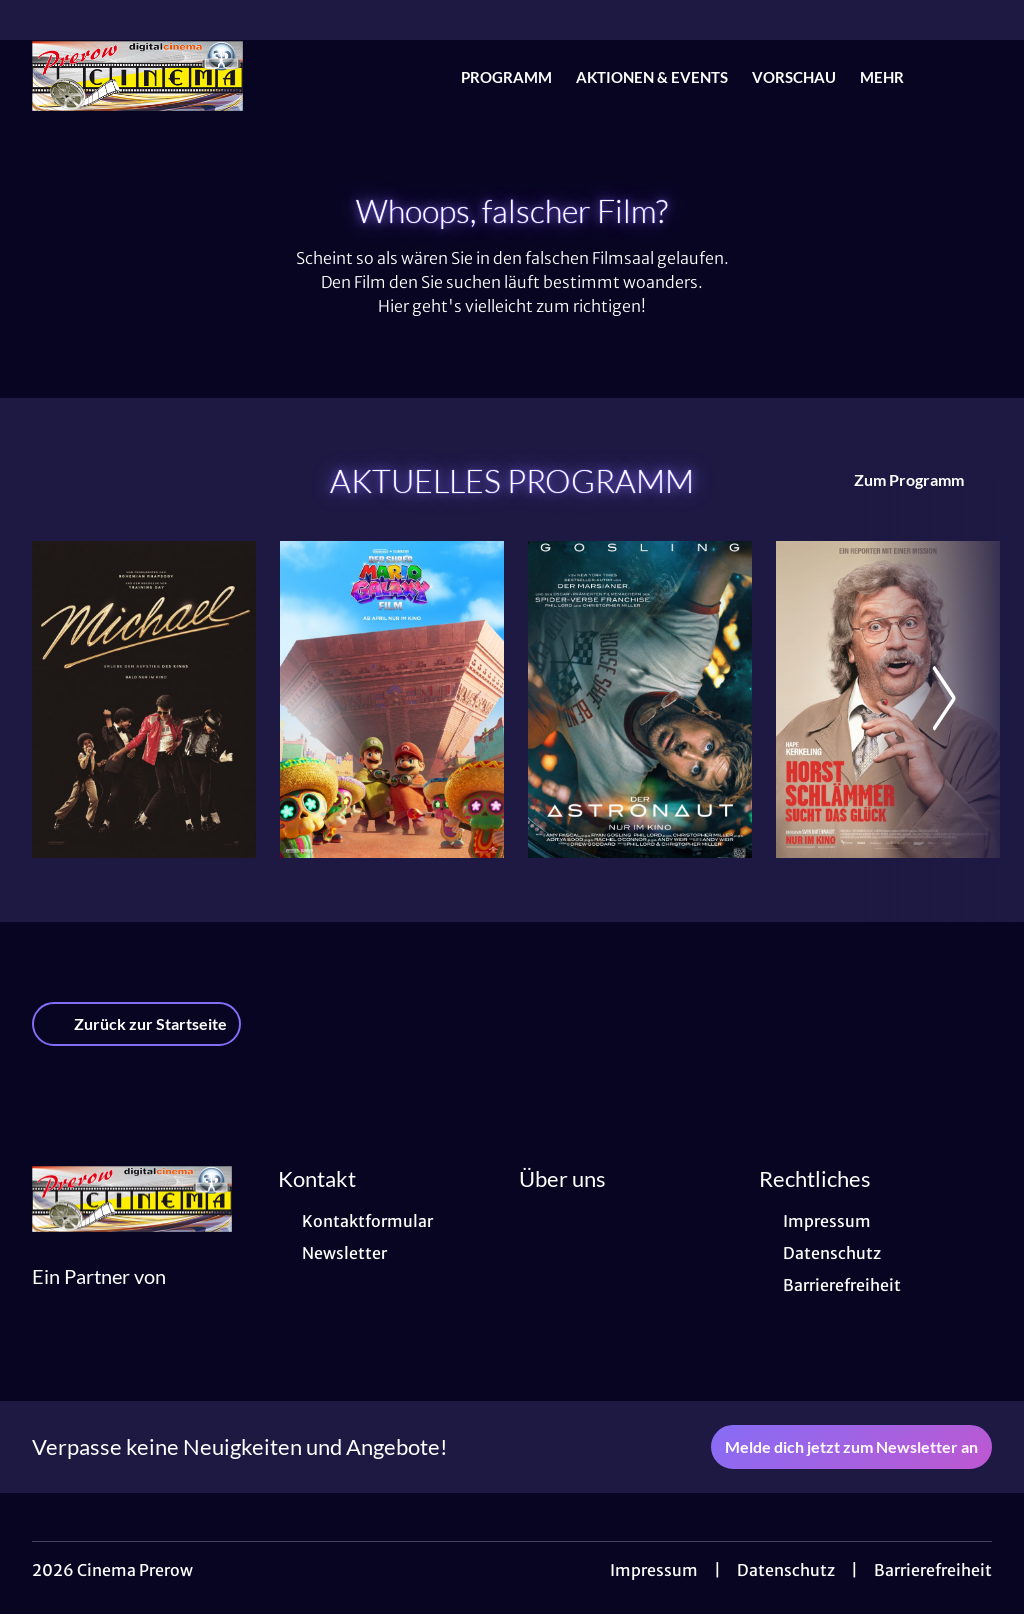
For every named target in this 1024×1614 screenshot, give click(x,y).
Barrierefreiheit (933, 1570)
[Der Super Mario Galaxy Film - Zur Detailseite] (392, 699)
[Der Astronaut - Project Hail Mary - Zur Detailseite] (640, 699)
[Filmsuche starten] (972, 76)
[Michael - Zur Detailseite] (144, 699)
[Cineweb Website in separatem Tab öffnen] (99, 1300)
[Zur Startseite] (172, 76)
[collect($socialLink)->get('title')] (36, 20)
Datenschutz (786, 1570)
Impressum (654, 1570)
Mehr (894, 77)
